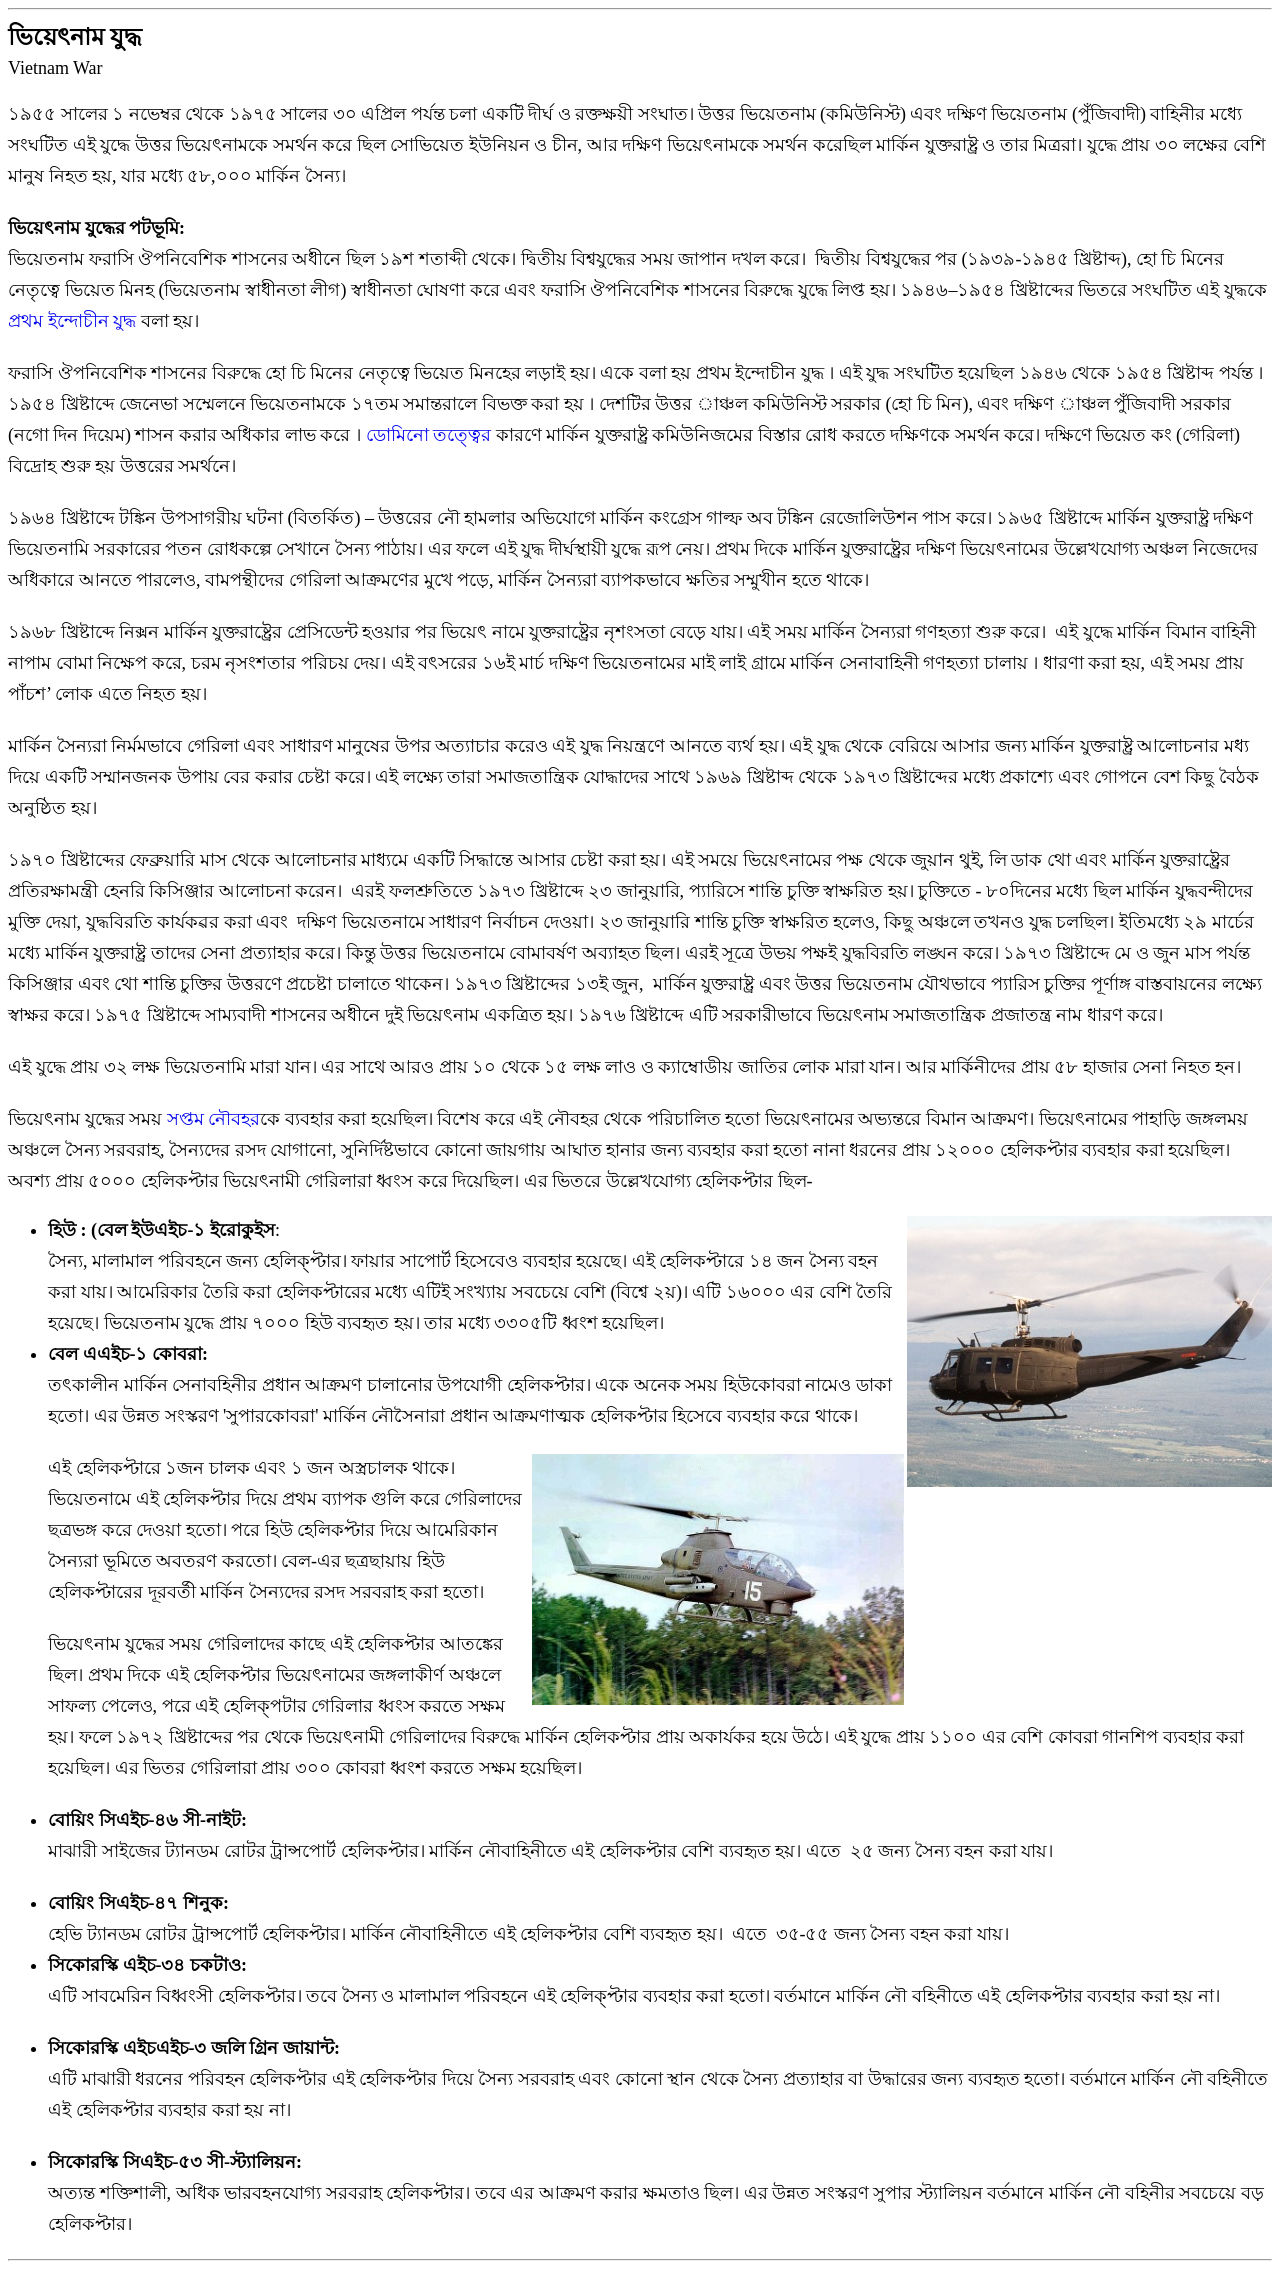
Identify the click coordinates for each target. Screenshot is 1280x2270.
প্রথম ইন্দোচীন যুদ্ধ (74, 321)
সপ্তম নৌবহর (214, 1119)
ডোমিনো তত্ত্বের (431, 435)
